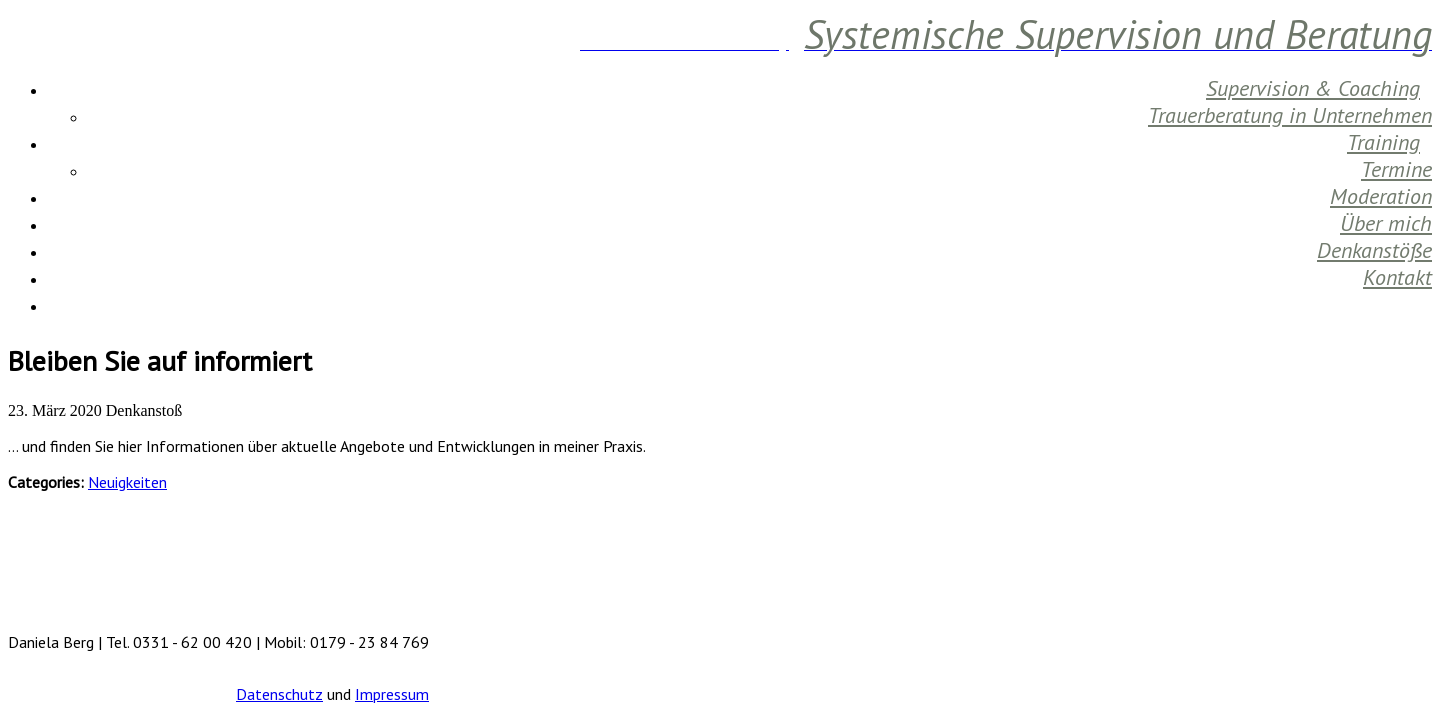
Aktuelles (1391, 304)
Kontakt (1397, 277)
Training (1383, 142)
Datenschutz (279, 694)
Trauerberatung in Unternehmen (1290, 115)
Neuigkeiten (127, 482)
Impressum (392, 694)
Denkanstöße (1374, 250)
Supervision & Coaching (1313, 88)
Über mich (1386, 223)
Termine (1396, 169)
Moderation (1381, 196)
